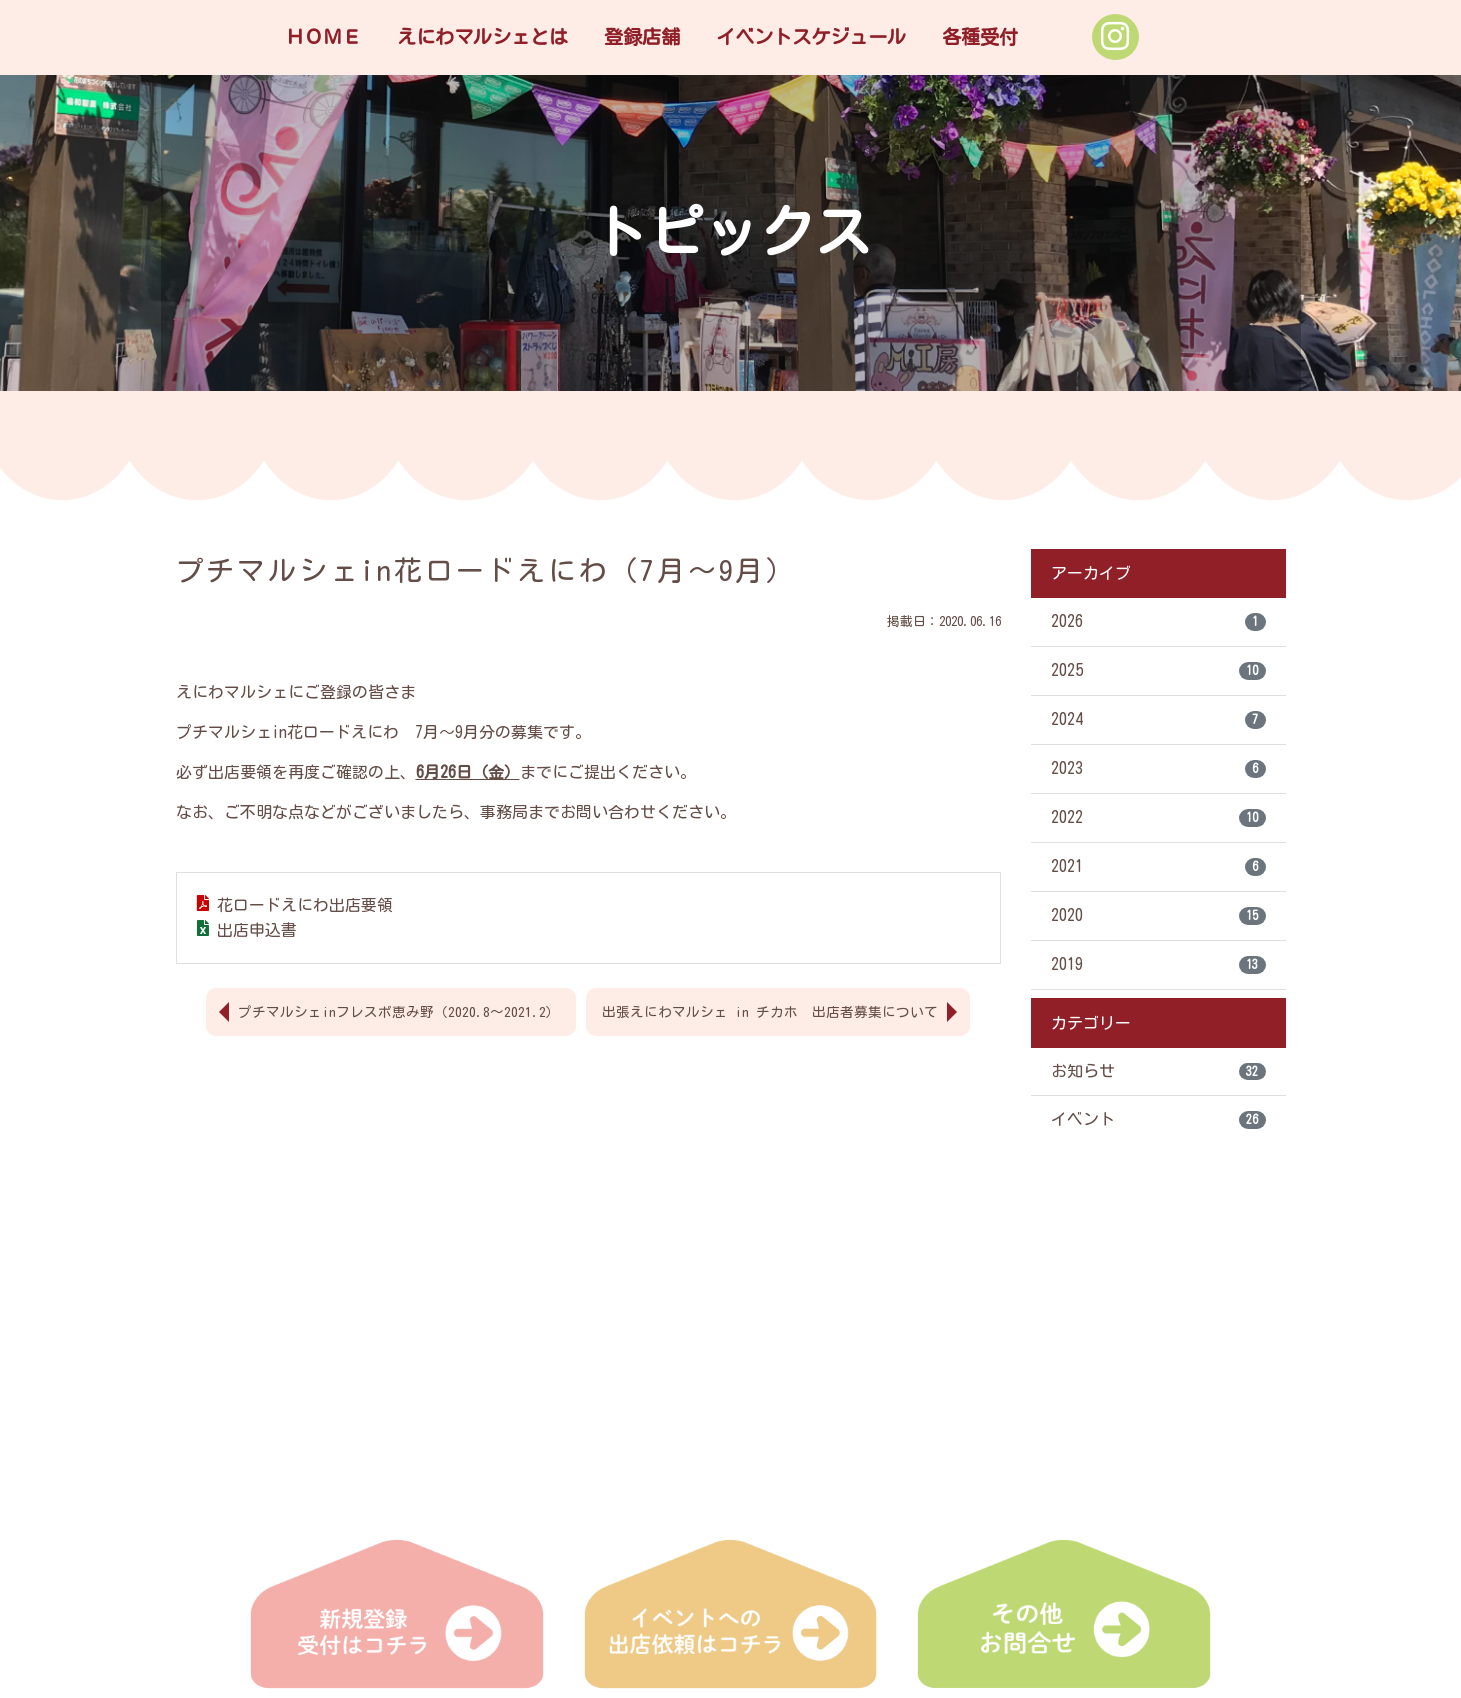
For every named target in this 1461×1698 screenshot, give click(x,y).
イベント (1158, 1121)
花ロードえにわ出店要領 (305, 905)
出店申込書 (257, 929)
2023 (1158, 769)
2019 (1158, 965)
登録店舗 (642, 36)
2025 (1158, 671)
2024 (1158, 720)
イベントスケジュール (811, 36)
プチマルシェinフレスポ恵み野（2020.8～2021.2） (399, 1010)
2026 (1158, 622)
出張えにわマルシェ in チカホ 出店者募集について (770, 1010)
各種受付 (980, 36)
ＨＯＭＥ (323, 36)
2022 (1158, 818)
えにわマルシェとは (482, 36)
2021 (1158, 867)
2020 (1158, 916)
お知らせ (1158, 1072)
